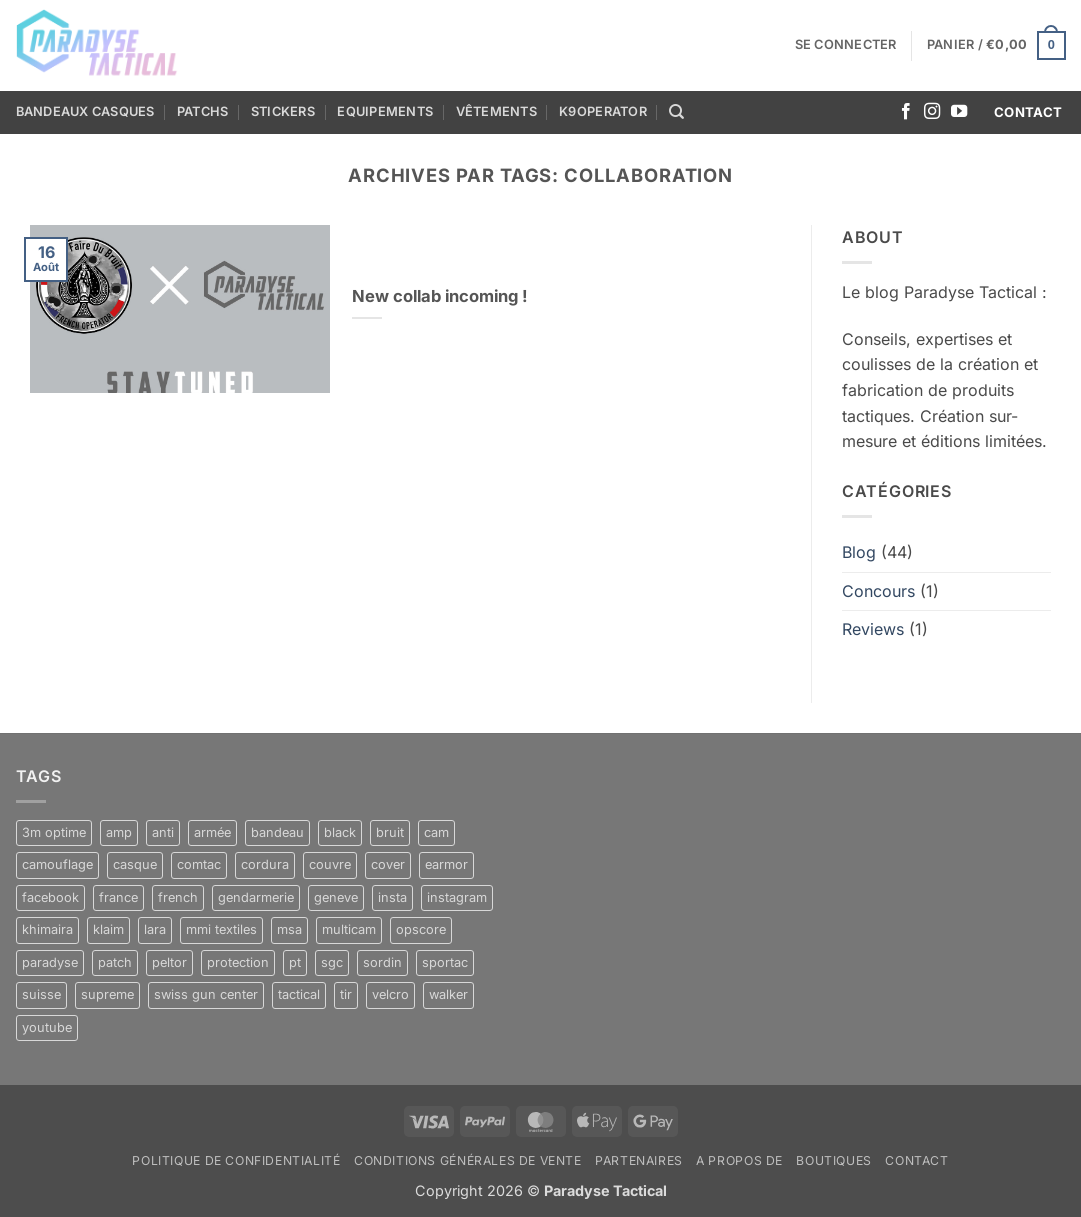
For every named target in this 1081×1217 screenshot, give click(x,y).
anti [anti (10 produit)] (163, 832)
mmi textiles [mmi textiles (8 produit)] (221, 929)
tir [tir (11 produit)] (346, 994)
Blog (859, 552)
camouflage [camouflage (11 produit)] (57, 864)
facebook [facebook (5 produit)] (50, 897)
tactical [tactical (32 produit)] (299, 994)
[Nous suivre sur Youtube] (959, 112)
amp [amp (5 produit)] (119, 832)
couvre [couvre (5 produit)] (330, 864)
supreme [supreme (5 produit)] (107, 994)
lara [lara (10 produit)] (155, 929)
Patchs (203, 111)
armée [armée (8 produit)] (212, 832)
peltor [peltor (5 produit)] (169, 962)
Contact (916, 1160)
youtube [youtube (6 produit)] (47, 1027)
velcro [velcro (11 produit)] (390, 994)
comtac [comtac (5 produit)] (199, 864)
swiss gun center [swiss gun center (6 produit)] (206, 994)
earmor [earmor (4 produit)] (446, 864)
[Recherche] (676, 112)
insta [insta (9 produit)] (392, 897)
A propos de (739, 1160)
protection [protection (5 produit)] (238, 962)
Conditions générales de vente (468, 1160)
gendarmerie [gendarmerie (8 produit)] (256, 897)
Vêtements (496, 111)
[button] (846, 45)
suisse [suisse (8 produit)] (41, 994)
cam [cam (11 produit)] (436, 832)
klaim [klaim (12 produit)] (108, 929)
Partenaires (639, 1160)
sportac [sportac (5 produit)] (445, 962)
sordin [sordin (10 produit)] (382, 962)
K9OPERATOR (603, 111)
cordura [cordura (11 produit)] (265, 864)
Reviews (873, 629)
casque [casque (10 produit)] (135, 864)
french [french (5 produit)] (178, 897)
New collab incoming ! (440, 296)
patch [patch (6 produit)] (115, 962)
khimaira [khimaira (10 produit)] (47, 929)
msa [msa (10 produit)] (289, 929)
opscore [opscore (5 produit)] (421, 929)
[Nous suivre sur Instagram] (932, 112)
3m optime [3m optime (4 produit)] (54, 832)
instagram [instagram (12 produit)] (457, 897)
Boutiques (834, 1160)
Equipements (385, 111)
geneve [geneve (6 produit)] (336, 897)
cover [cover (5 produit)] (388, 864)
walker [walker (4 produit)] (448, 994)
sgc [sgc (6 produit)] (332, 962)
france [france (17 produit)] (118, 897)
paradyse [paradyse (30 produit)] (50, 962)
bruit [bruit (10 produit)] (390, 832)
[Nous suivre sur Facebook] (906, 112)
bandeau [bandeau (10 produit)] (277, 832)
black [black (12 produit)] (340, 832)
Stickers (283, 111)
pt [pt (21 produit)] (295, 962)
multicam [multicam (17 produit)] (349, 929)
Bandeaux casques (85, 111)
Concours (878, 591)
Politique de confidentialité (236, 1160)
